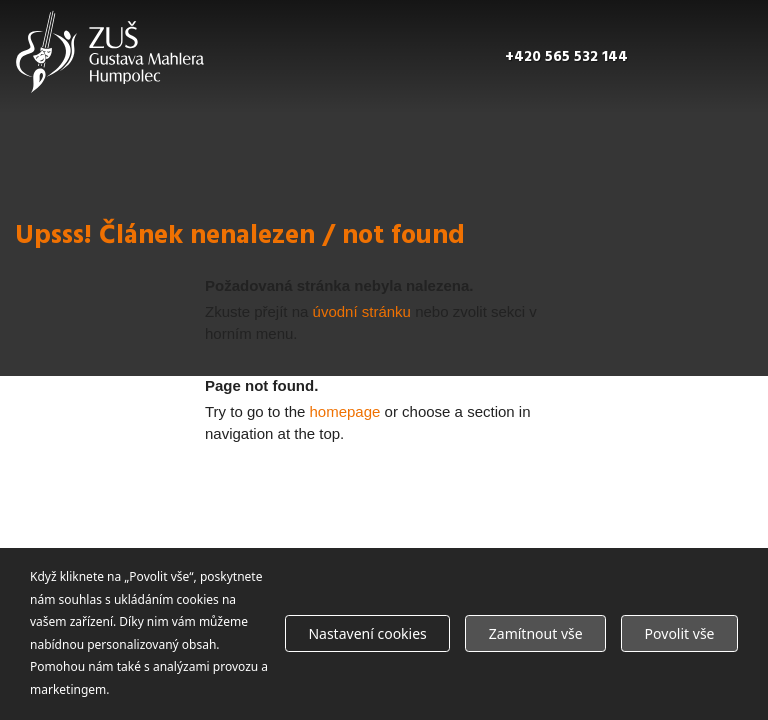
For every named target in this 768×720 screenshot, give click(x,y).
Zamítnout (536, 633)
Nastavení (367, 633)
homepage (345, 411)
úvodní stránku (362, 311)
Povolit (680, 633)
